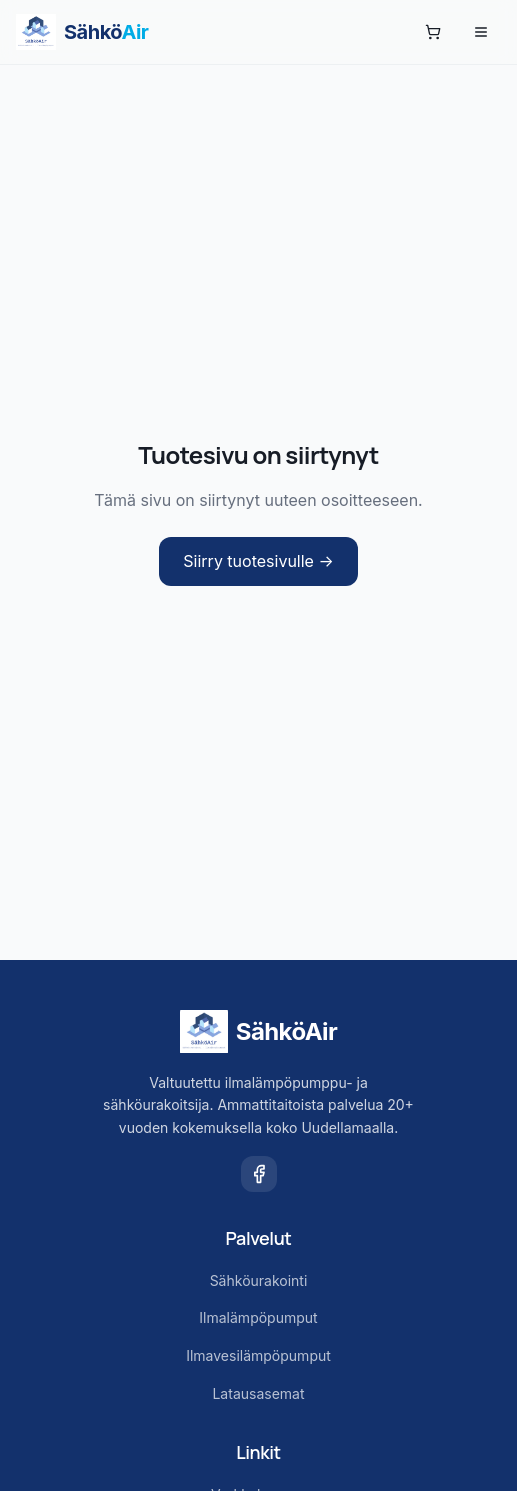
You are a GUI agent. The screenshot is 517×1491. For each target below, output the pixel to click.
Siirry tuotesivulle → (258, 561)
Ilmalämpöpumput (258, 1317)
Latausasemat (258, 1393)
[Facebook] (259, 1174)
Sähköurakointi (259, 1280)
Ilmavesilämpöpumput (258, 1355)
